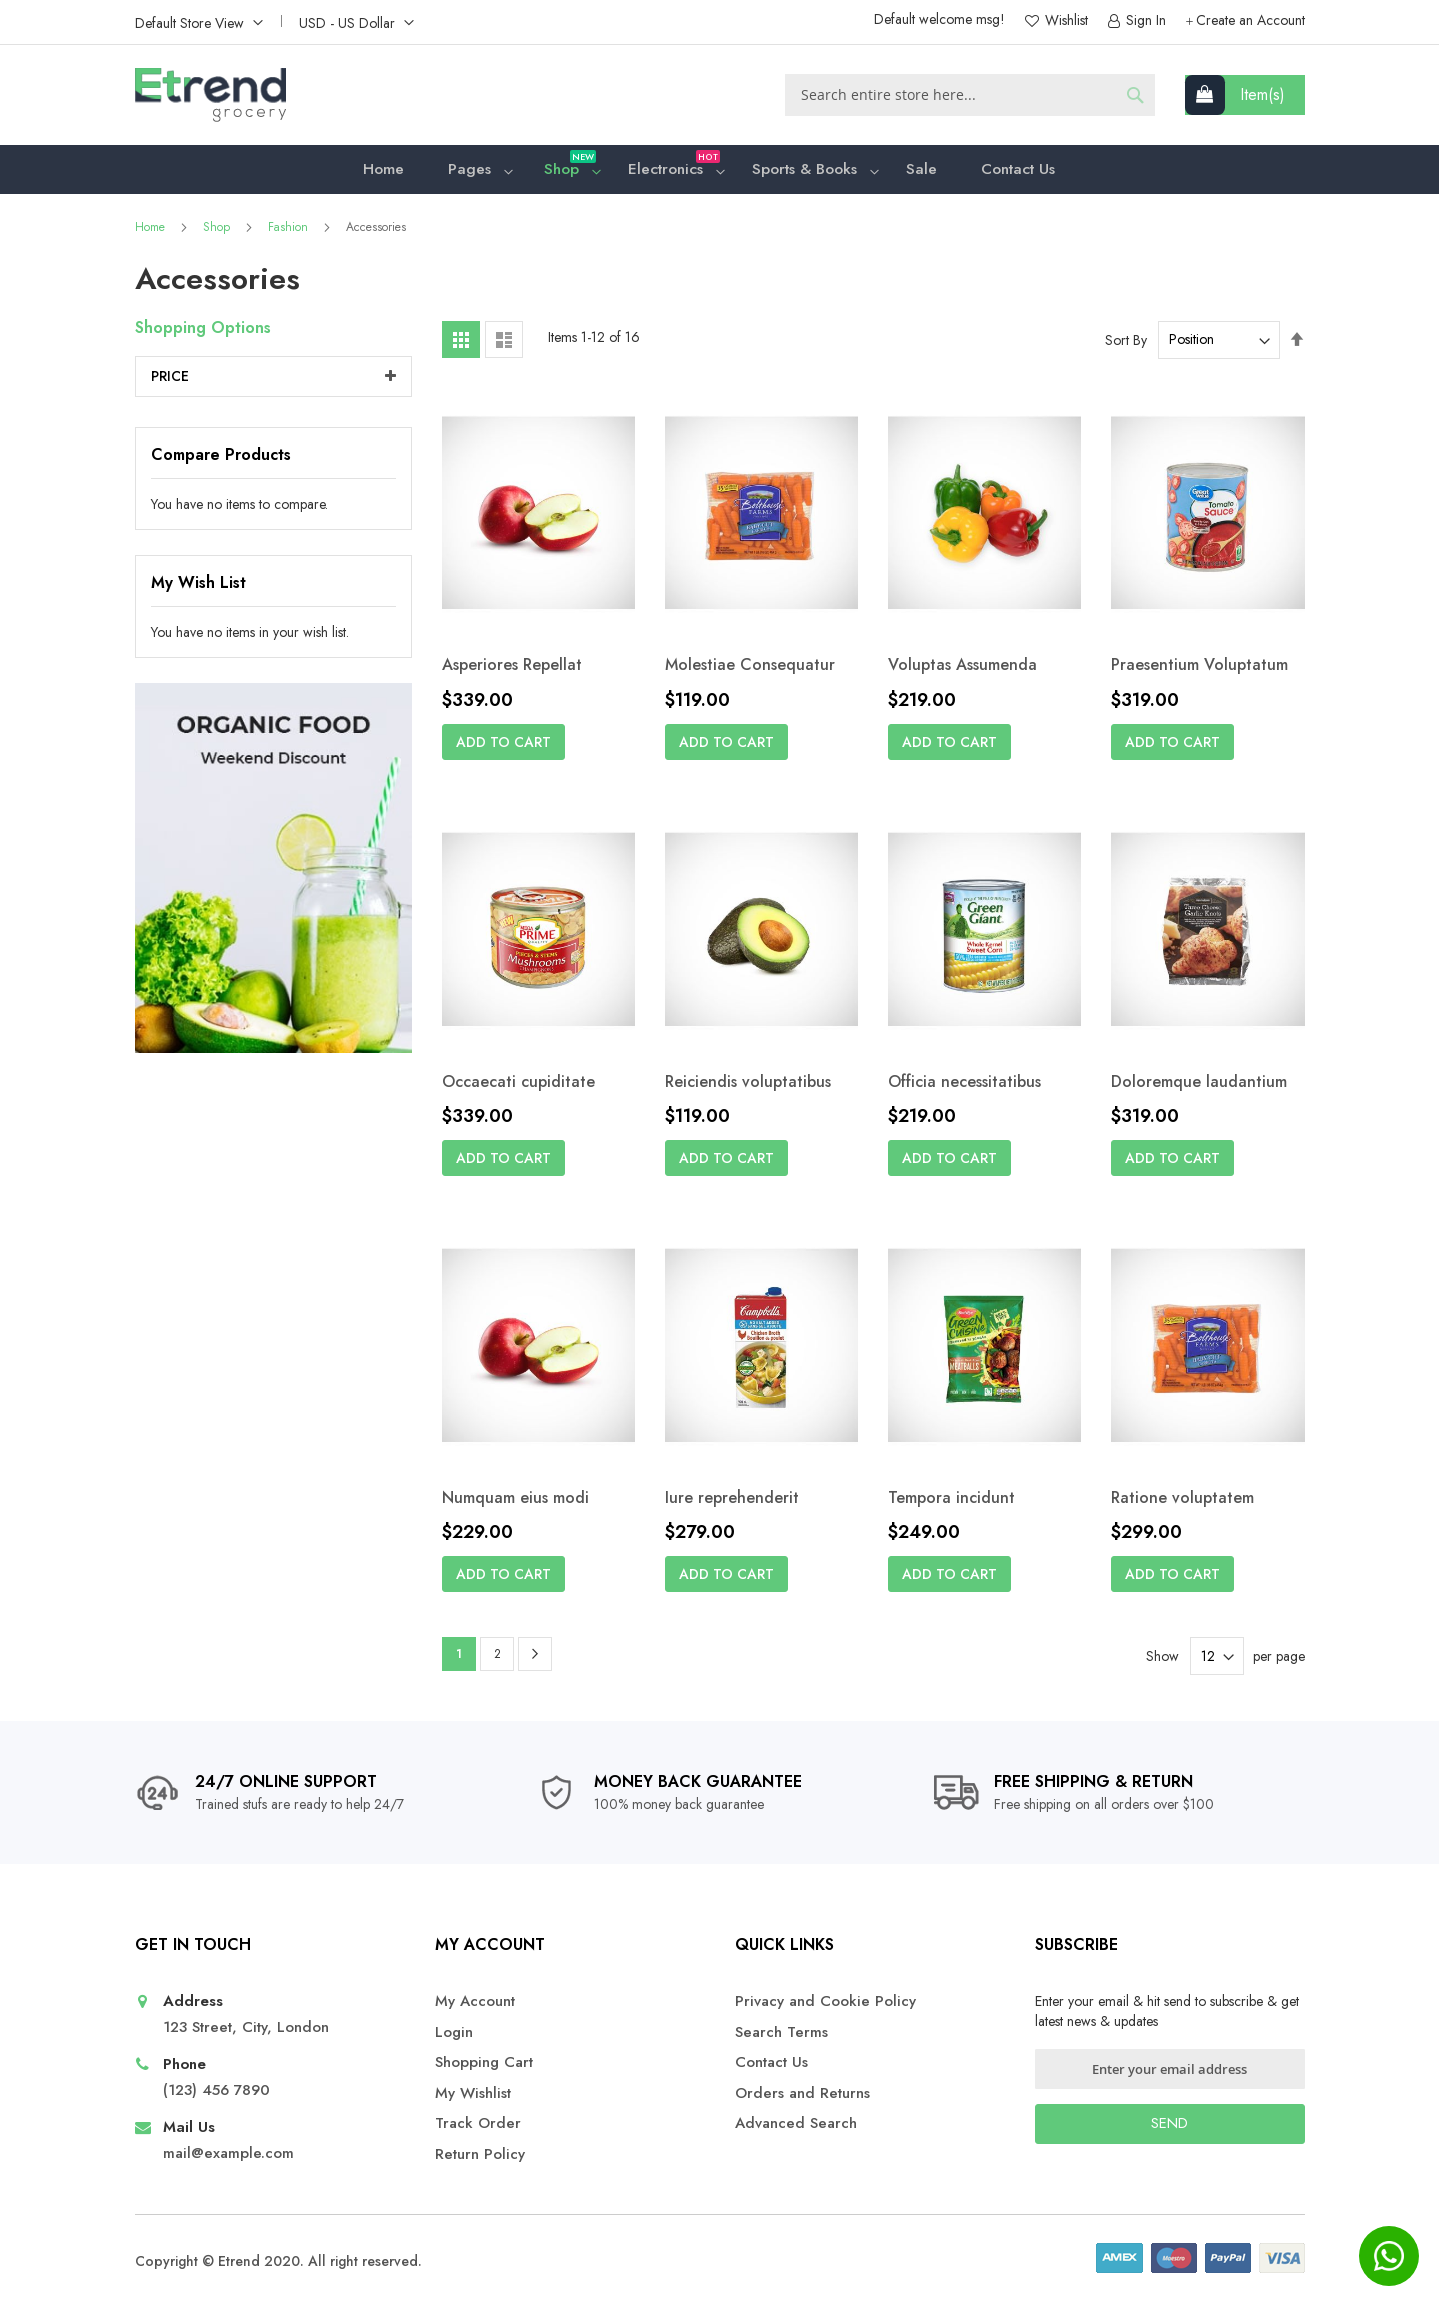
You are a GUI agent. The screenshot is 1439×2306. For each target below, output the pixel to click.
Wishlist (1064, 20)
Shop (218, 232)
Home (152, 232)
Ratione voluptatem (1182, 1502)
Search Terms (781, 2032)
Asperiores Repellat (512, 669)
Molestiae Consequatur (750, 669)
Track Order (478, 2123)
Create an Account (1250, 20)
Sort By (1126, 344)
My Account (475, 2001)
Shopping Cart (484, 2062)
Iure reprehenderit (732, 1502)
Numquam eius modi (515, 1502)
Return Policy (480, 2154)
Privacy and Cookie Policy (825, 2001)
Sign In (1144, 20)
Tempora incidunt (951, 1502)
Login (454, 2032)
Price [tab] (170, 381)
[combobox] (970, 95)
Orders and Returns (802, 2093)
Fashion (290, 232)
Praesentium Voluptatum (1199, 669)
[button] (199, 22)
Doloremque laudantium (1199, 1086)
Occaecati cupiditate (518, 1086)
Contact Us (771, 2062)
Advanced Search (796, 2123)
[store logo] (210, 95)
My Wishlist (473, 2093)
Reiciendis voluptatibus (748, 1086)
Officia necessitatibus (964, 1086)
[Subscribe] (1170, 2124)
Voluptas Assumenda (962, 669)
